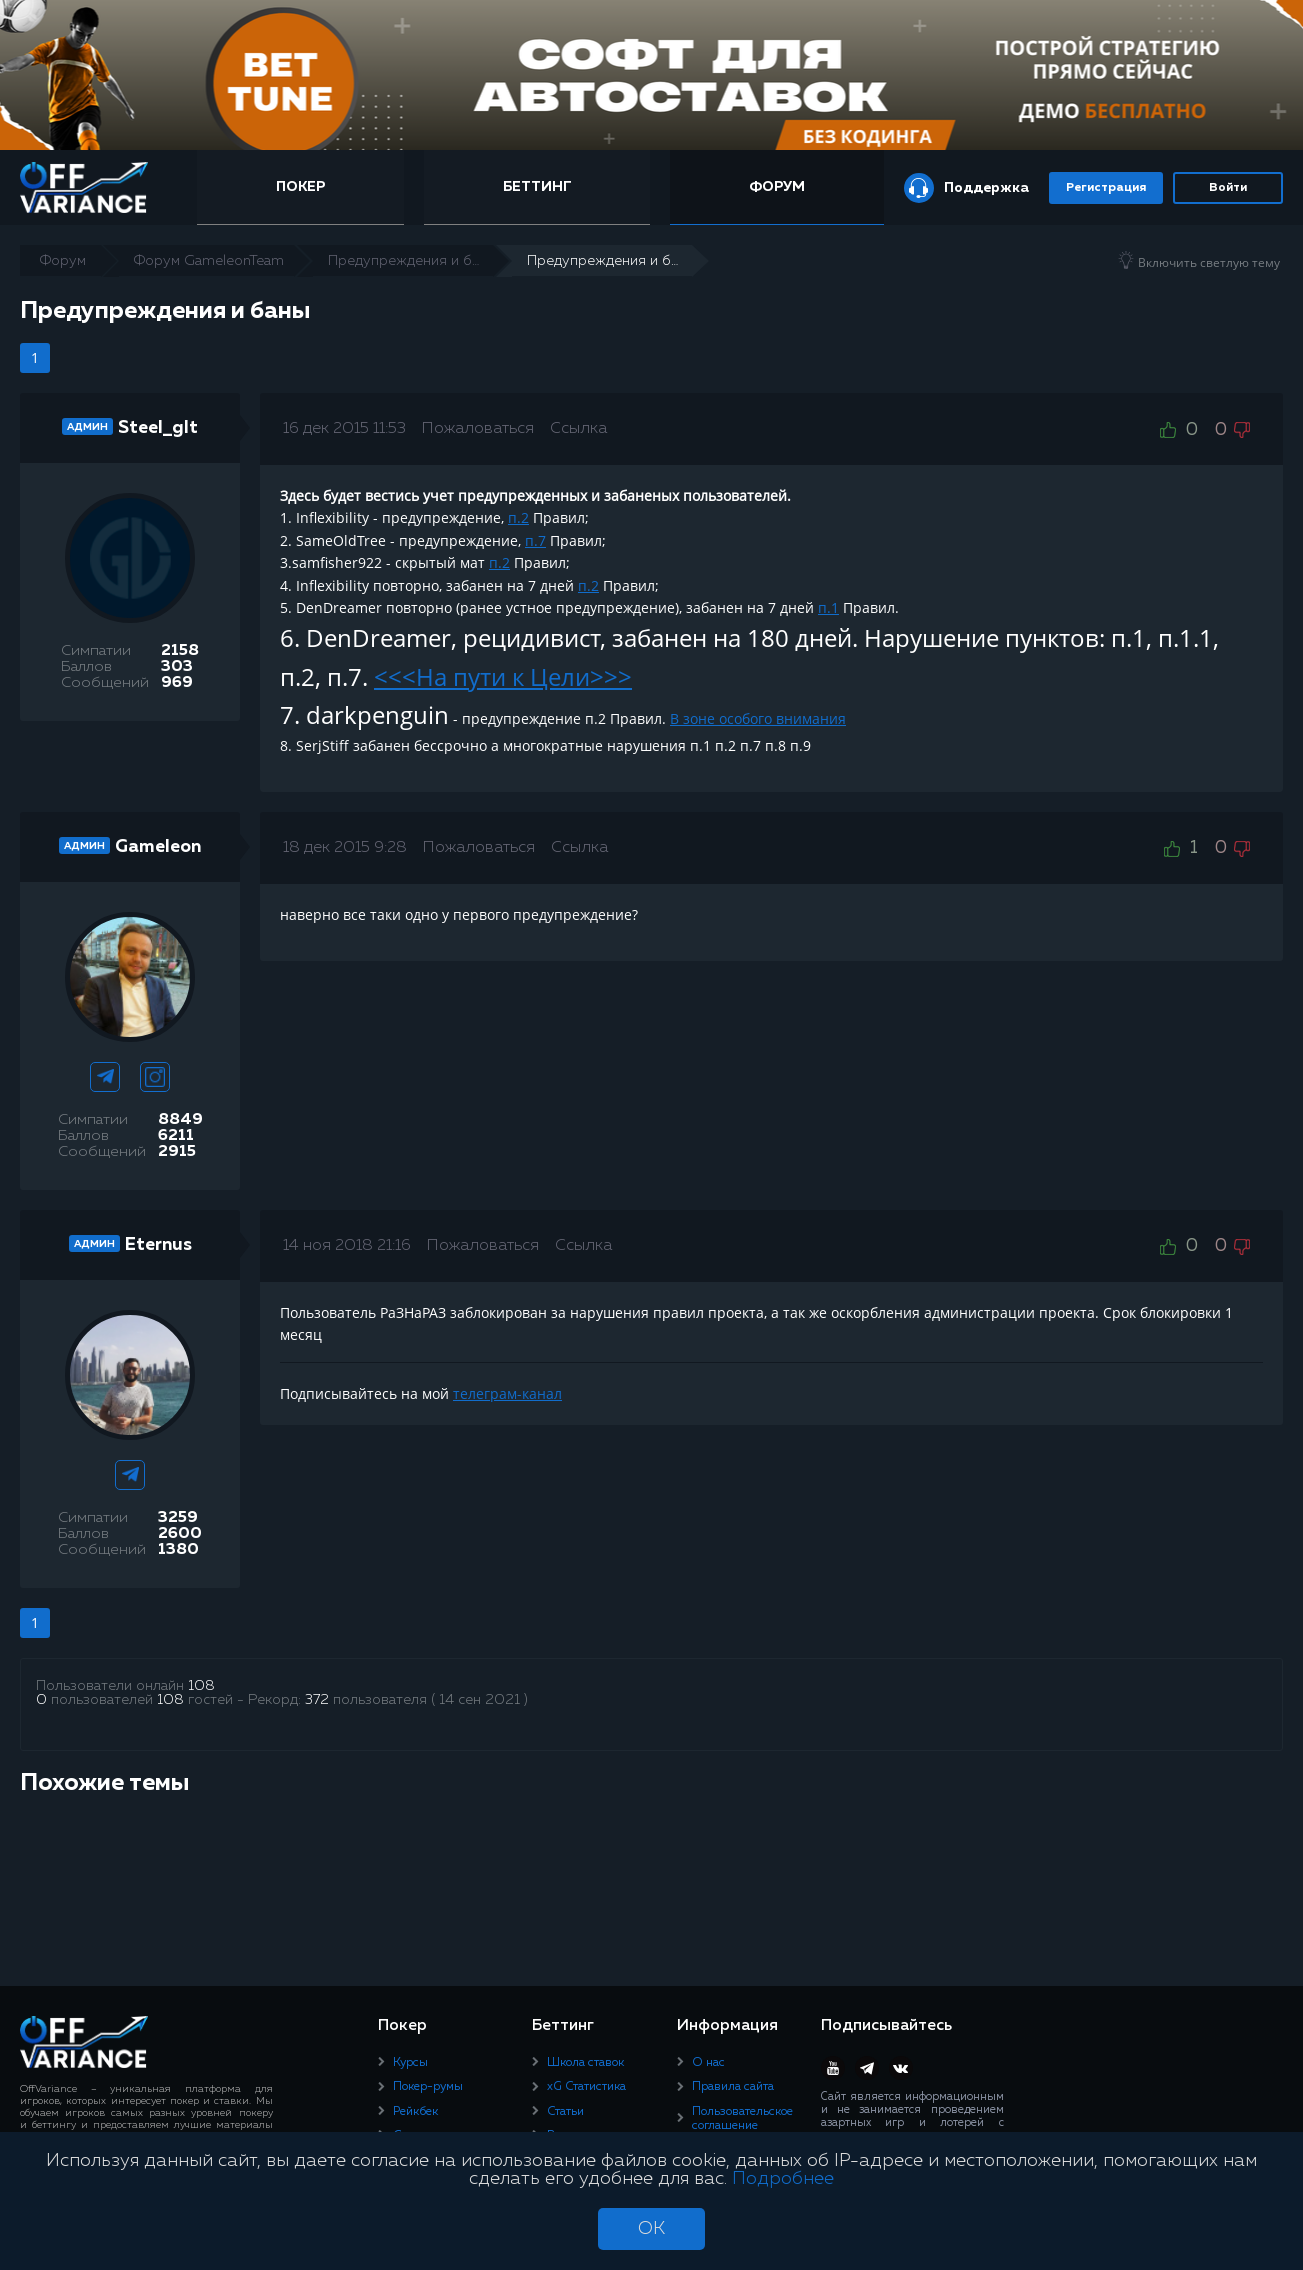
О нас (708, 2062)
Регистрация (1106, 188)
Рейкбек (415, 2111)
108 (201, 1686)
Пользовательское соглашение (742, 2118)
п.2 (518, 517)
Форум (777, 187)
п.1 (828, 607)
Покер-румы (428, 2087)
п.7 (535, 540)
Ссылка (578, 429)
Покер (306, 187)
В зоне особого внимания (758, 718)
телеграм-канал (507, 1393)
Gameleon (158, 847)
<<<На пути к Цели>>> (503, 676)
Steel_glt (158, 428)
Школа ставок (585, 2062)
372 (317, 1700)
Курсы (410, 2062)
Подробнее (783, 2179)
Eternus (158, 1245)
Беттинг (539, 187)
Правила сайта (733, 2087)
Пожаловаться (478, 429)
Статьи (565, 2111)
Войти (1228, 188)
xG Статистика (586, 2087)
